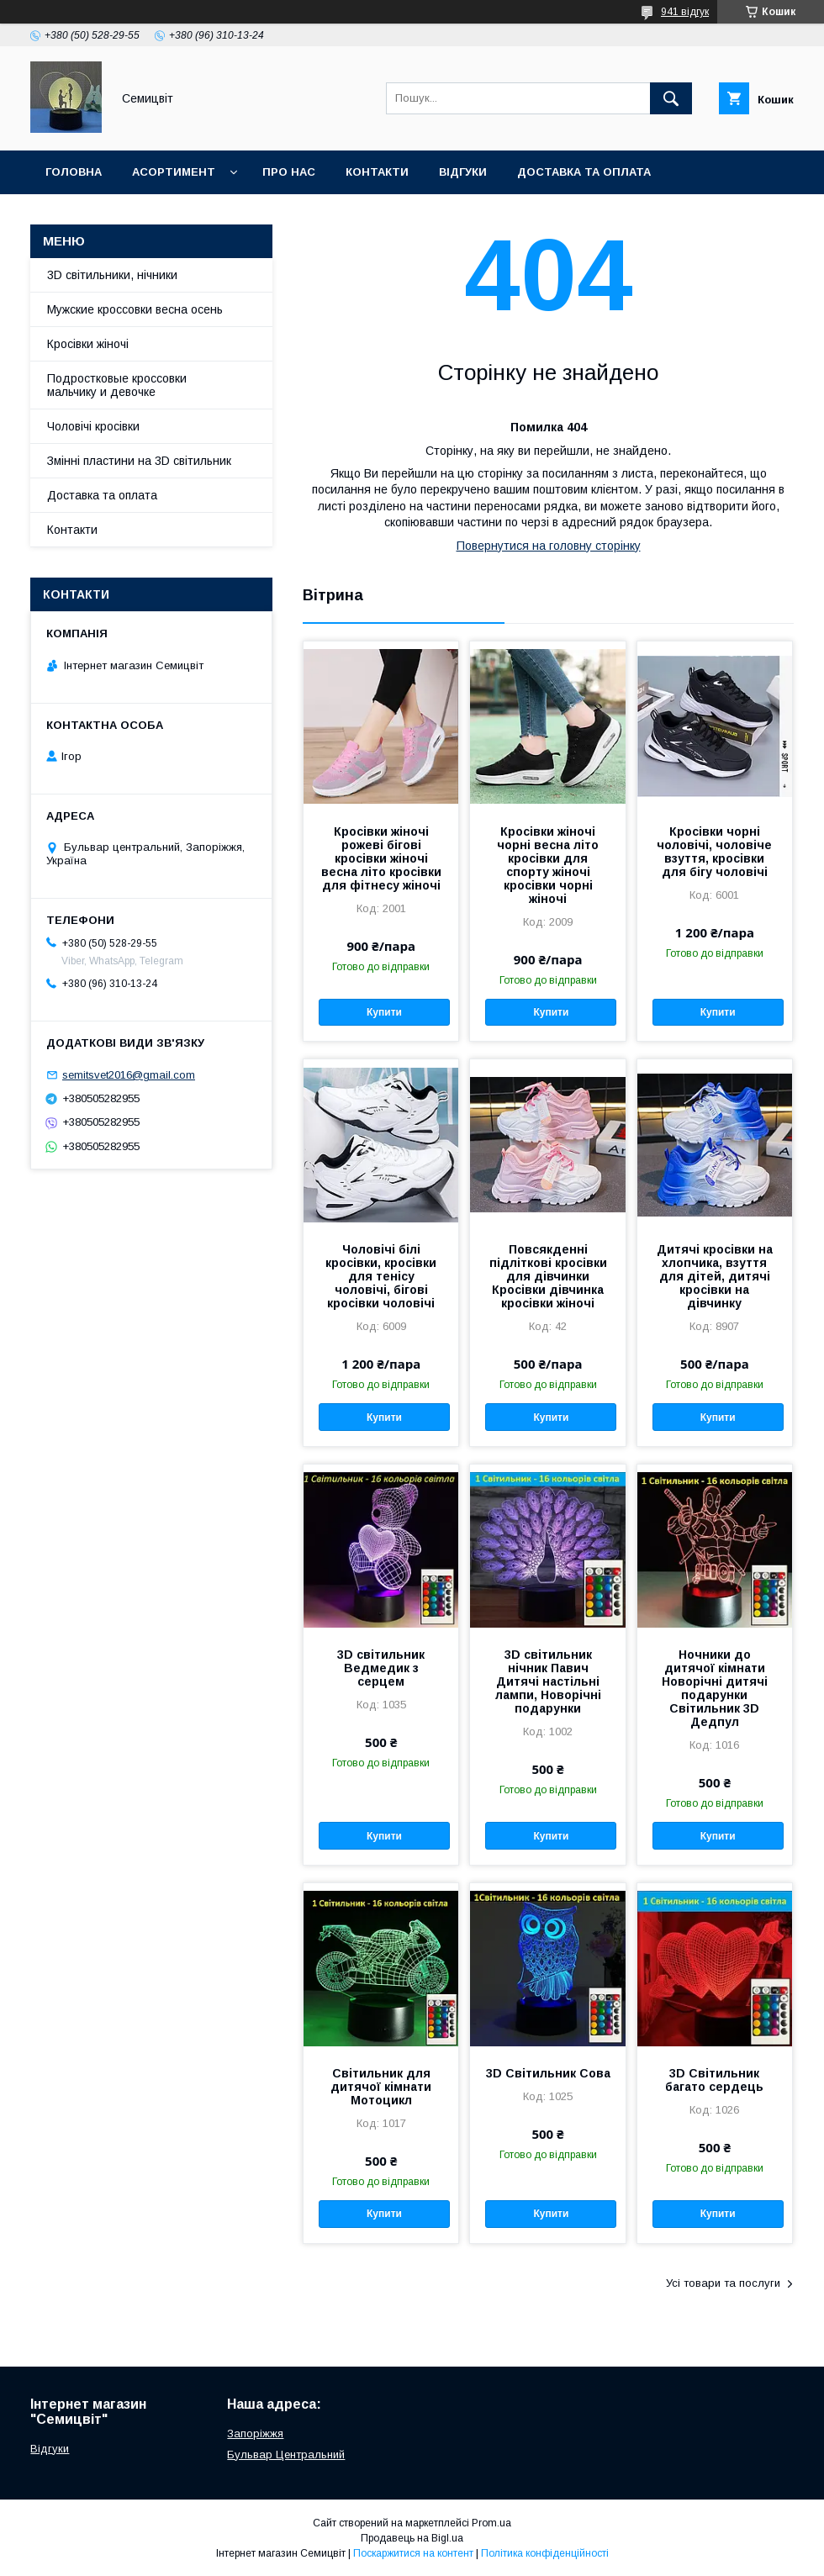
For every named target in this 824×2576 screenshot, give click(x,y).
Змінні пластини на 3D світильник (139, 460)
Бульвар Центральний (286, 2454)
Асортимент (173, 172)
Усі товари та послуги (723, 2283)
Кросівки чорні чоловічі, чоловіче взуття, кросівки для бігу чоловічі (714, 852)
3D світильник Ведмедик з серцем (381, 1668)
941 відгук (685, 12)
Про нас (288, 172)
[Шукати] (671, 98)
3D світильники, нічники (112, 275)
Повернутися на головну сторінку (549, 545)
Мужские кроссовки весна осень (135, 309)
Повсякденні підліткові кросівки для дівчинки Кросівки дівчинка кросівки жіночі (548, 1276)
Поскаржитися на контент (413, 2553)
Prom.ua (491, 2523)
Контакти (377, 172)
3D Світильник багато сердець (714, 2080)
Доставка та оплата (584, 172)
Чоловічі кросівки (93, 426)
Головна (73, 172)
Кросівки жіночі (88, 344)
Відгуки (463, 172)
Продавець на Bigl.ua (412, 2538)
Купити (384, 1012)
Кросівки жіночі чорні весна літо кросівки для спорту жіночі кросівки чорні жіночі (548, 865)
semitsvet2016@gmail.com (128, 1075)
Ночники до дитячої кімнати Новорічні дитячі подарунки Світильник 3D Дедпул (715, 1688)
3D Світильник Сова (548, 2073)
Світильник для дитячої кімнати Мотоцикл (380, 2087)
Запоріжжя (255, 2433)
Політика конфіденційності (545, 2553)
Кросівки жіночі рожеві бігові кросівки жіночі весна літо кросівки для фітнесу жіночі (381, 858)
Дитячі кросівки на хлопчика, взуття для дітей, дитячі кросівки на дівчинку (715, 1276)
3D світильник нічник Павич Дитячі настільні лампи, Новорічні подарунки (548, 1681)
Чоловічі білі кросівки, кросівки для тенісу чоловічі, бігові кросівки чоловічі (380, 1276)
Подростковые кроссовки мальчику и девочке (117, 385)
